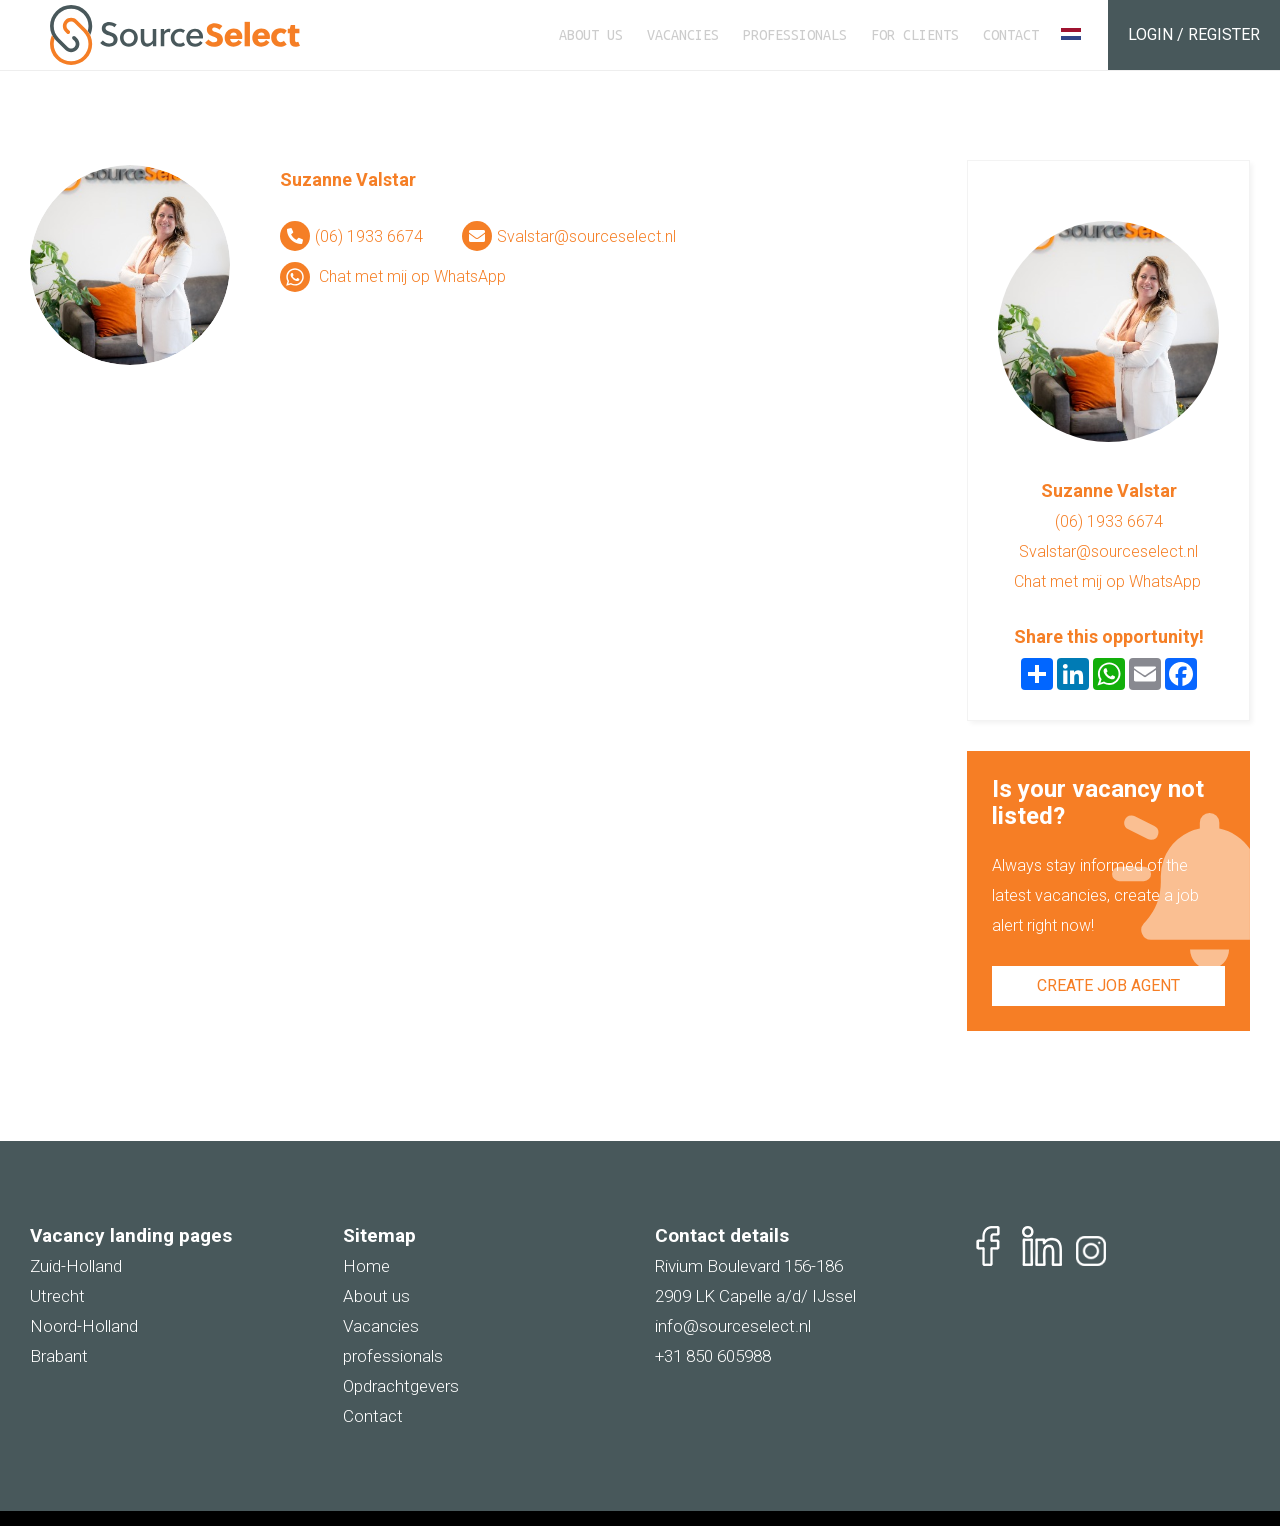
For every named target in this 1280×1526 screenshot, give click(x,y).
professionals (393, 1356)
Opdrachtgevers (401, 1386)
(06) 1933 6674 (369, 236)
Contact (1011, 35)
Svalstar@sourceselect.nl (586, 236)
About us (591, 35)
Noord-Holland (84, 1326)
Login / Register (1194, 34)
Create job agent (1108, 985)
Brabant (59, 1356)
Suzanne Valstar (348, 179)
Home (366, 1266)
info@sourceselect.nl (733, 1326)
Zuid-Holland (76, 1266)
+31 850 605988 (713, 1356)
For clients (915, 35)
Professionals (795, 35)
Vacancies (683, 35)
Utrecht (57, 1296)
